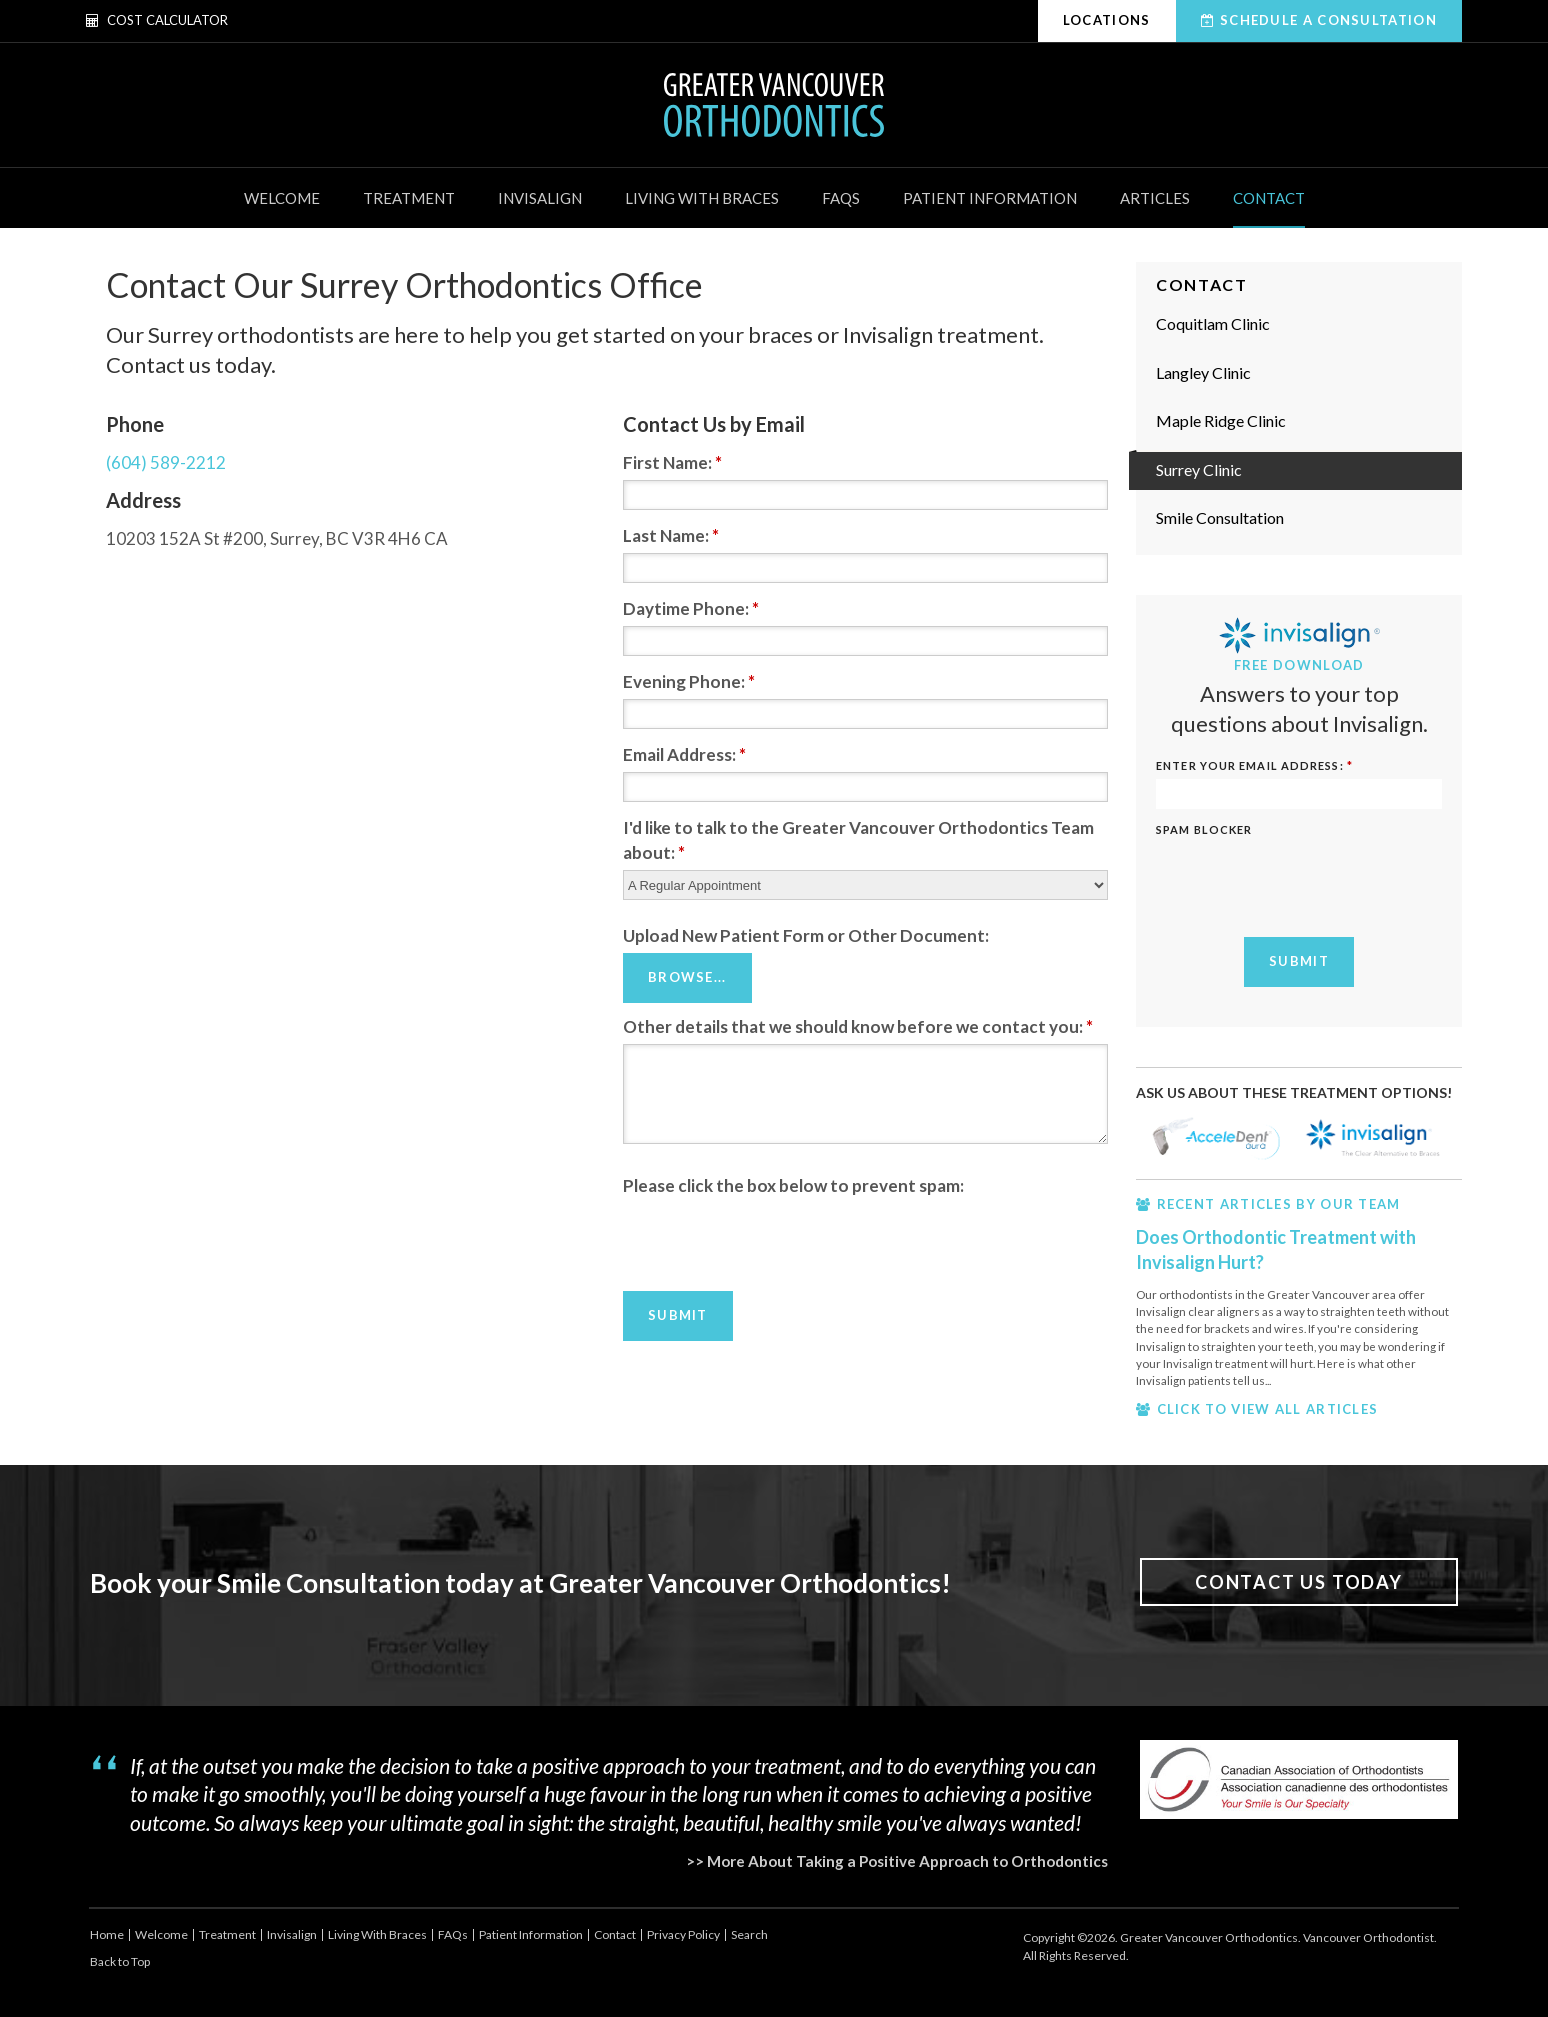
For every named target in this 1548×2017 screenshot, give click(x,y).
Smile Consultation (1220, 517)
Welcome (282, 198)
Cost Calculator (157, 20)
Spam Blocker (1204, 829)
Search (749, 1934)
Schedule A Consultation (1328, 20)
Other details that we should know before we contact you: (858, 1025)
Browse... (687, 977)
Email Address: (684, 754)
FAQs (841, 198)
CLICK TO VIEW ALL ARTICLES (1268, 1409)
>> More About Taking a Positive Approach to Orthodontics (897, 1861)
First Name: (672, 462)
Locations (1107, 20)
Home (107, 1934)
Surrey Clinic (1199, 469)
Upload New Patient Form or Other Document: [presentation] (806, 935)
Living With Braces (702, 198)
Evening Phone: (689, 681)
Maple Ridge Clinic (1221, 420)
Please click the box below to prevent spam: (793, 1184)
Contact (1269, 198)
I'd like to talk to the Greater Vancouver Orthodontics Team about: (858, 840)
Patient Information (990, 198)
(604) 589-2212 (166, 462)
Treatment (409, 198)
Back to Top (120, 1961)
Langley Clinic (1203, 372)
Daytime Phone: (691, 608)
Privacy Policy (683, 1934)
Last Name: (671, 535)
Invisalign (540, 198)
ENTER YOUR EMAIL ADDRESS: (1254, 765)
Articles (1155, 198)
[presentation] (775, 1241)
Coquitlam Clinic (1213, 323)
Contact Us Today (1299, 1582)
